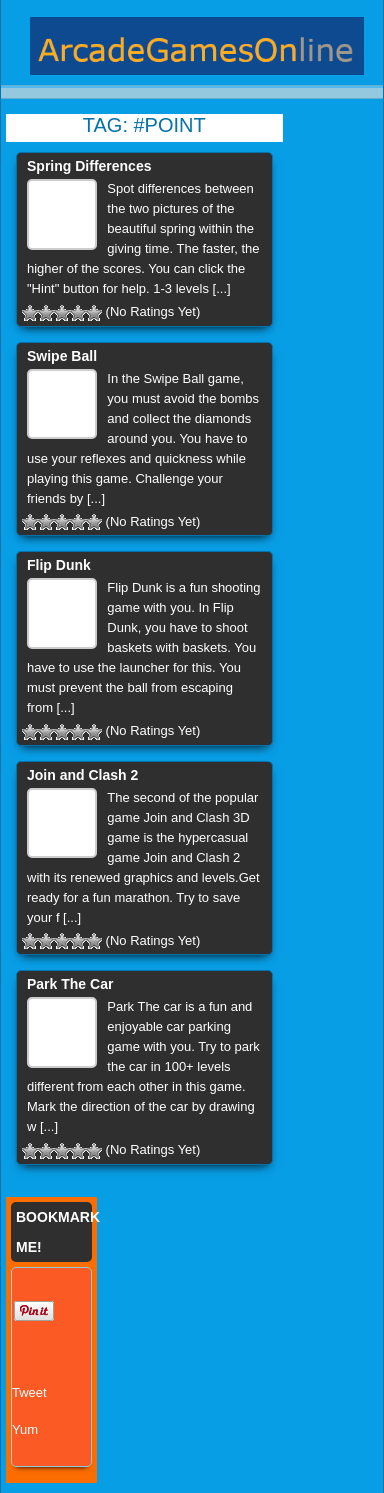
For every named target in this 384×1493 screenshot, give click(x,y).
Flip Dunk (59, 565)
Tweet (29, 1392)
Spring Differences (89, 166)
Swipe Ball (62, 356)
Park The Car (70, 984)
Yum (25, 1429)
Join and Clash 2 (82, 775)
